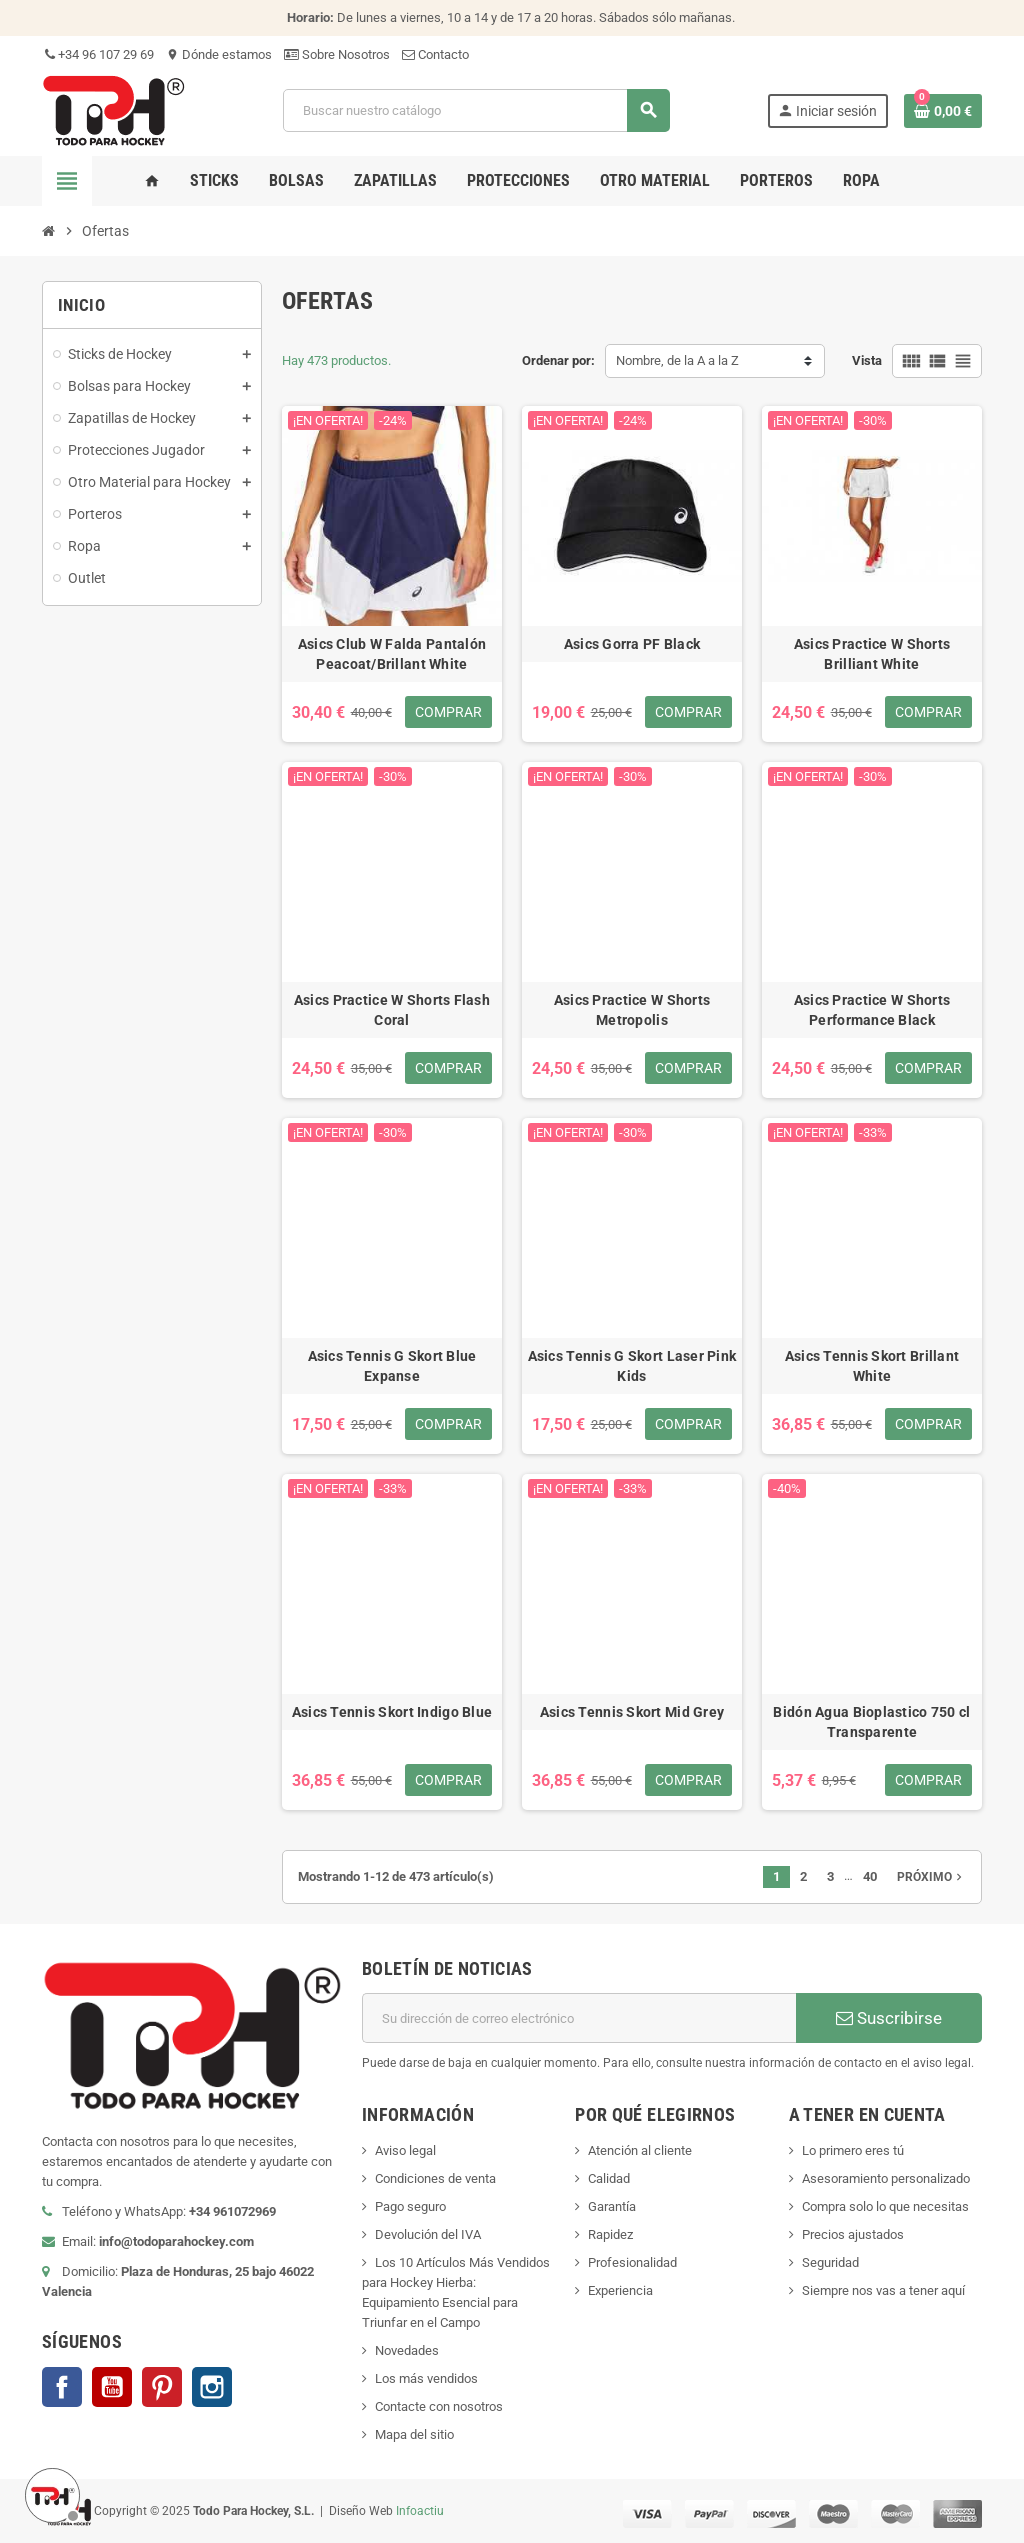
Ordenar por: (558, 360)
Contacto (435, 54)
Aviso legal (405, 2150)
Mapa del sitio (414, 2434)
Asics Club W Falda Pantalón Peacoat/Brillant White (392, 654)
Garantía (612, 2206)
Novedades (407, 2350)
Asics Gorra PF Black (632, 644)
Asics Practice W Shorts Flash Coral (392, 1010)
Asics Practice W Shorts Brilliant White (872, 654)
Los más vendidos (426, 2378)
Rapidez (610, 2234)
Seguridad (830, 2262)
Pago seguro (410, 2206)
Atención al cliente (640, 2150)
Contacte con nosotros (439, 2406)
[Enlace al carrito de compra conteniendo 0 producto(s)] (943, 111)
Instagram (212, 2387)
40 (870, 1876)
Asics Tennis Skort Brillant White (872, 1366)
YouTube (112, 2387)
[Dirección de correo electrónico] (579, 2018)
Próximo (931, 1877)
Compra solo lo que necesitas (885, 2206)
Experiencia (620, 2290)
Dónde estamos (219, 54)
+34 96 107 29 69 (98, 54)
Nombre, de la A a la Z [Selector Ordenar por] (677, 360)
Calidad (609, 2178)
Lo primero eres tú (853, 2150)
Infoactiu (420, 2510)
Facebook (62, 2387)
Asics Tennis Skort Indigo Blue (392, 1712)
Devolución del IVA (428, 2234)
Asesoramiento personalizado (886, 2178)
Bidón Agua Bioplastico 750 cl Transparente (871, 1722)
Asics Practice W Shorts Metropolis (632, 1010)
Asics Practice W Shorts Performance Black (872, 1010)
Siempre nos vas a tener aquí (883, 2290)
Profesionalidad (632, 2262)
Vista (867, 360)
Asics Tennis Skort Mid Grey (632, 1712)
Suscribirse (889, 2018)
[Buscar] (476, 110)
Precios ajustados (853, 2234)
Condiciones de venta (435, 2178)
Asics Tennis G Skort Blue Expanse (392, 1366)
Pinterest (162, 2387)
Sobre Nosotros (337, 54)
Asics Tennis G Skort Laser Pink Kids (632, 1366)
